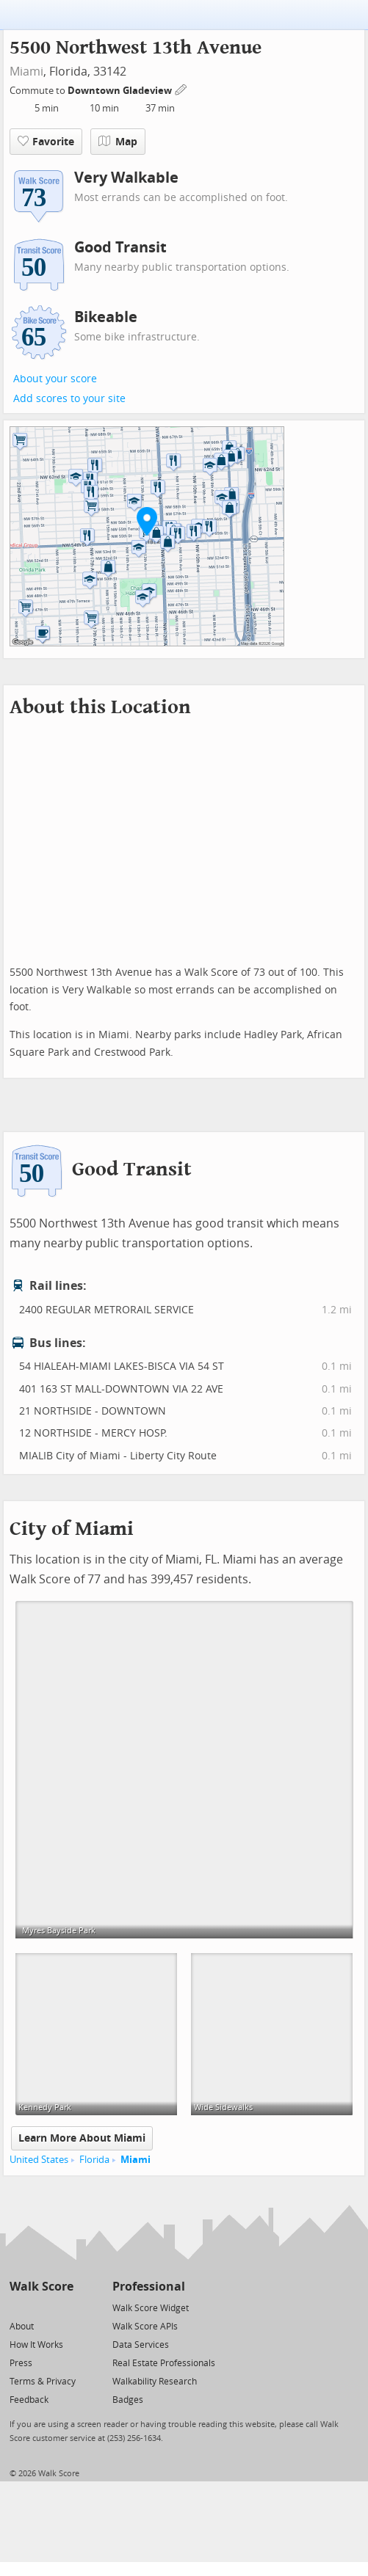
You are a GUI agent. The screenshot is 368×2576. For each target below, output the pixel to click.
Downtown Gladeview (121, 90)
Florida (94, 2159)
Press (21, 2363)
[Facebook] (40, 2307)
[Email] (63, 2307)
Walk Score (41, 2287)
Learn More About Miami (81, 2138)
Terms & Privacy (43, 2381)
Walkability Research (154, 2381)
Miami (26, 72)
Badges (127, 2400)
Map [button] (117, 141)
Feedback (29, 2400)
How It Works (36, 2345)
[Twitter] (18, 2307)
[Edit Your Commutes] (181, 88)
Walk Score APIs (145, 2326)
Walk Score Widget (150, 2308)
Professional (148, 2287)
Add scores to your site (69, 399)
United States (39, 2159)
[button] (147, 521)
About (22, 2326)
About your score (55, 379)
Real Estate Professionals (163, 2363)
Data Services (140, 2345)
